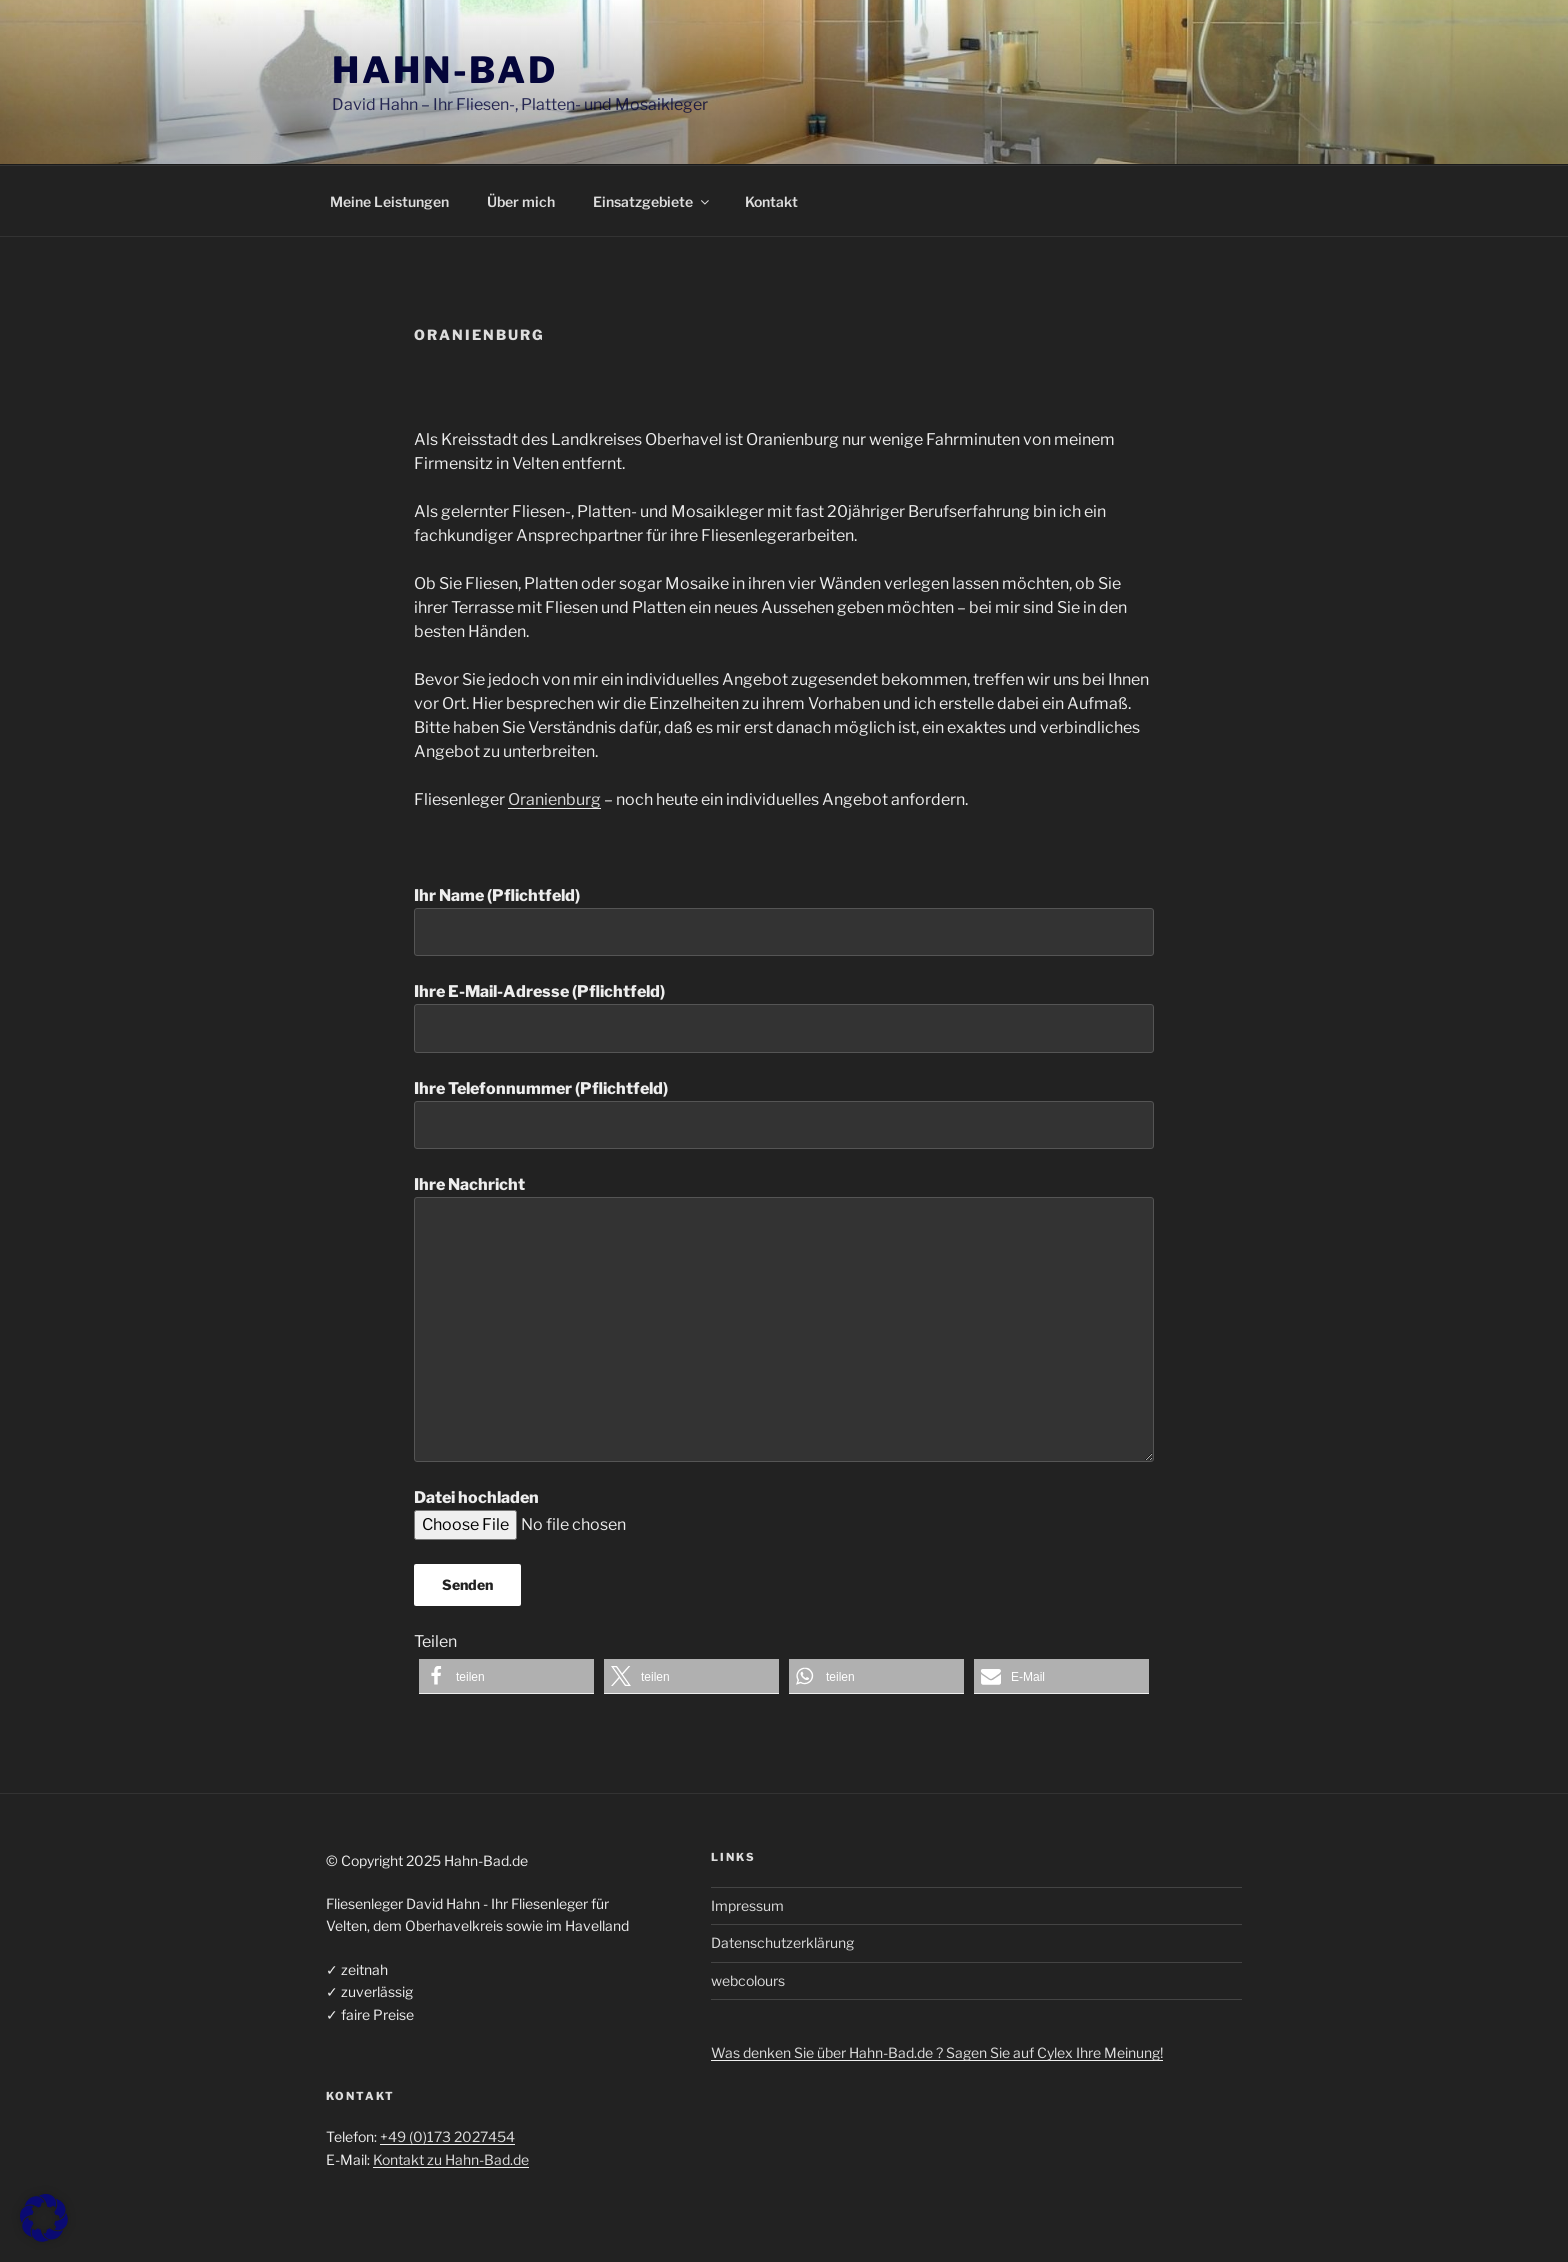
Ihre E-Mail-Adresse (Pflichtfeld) (784, 1017)
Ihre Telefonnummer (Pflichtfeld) (784, 1114)
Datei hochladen (601, 1511)
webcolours (748, 1980)
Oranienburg (554, 799)
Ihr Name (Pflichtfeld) (784, 921)
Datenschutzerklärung (782, 1942)
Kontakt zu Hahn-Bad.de (451, 2159)
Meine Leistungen (389, 201)
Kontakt (771, 201)
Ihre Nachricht (784, 1318)
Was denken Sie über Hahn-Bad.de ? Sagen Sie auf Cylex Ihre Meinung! (937, 2052)
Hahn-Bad (445, 70)
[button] (506, 1676)
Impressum (747, 1905)
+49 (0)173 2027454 (447, 2136)
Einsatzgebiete (652, 201)
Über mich (521, 201)
